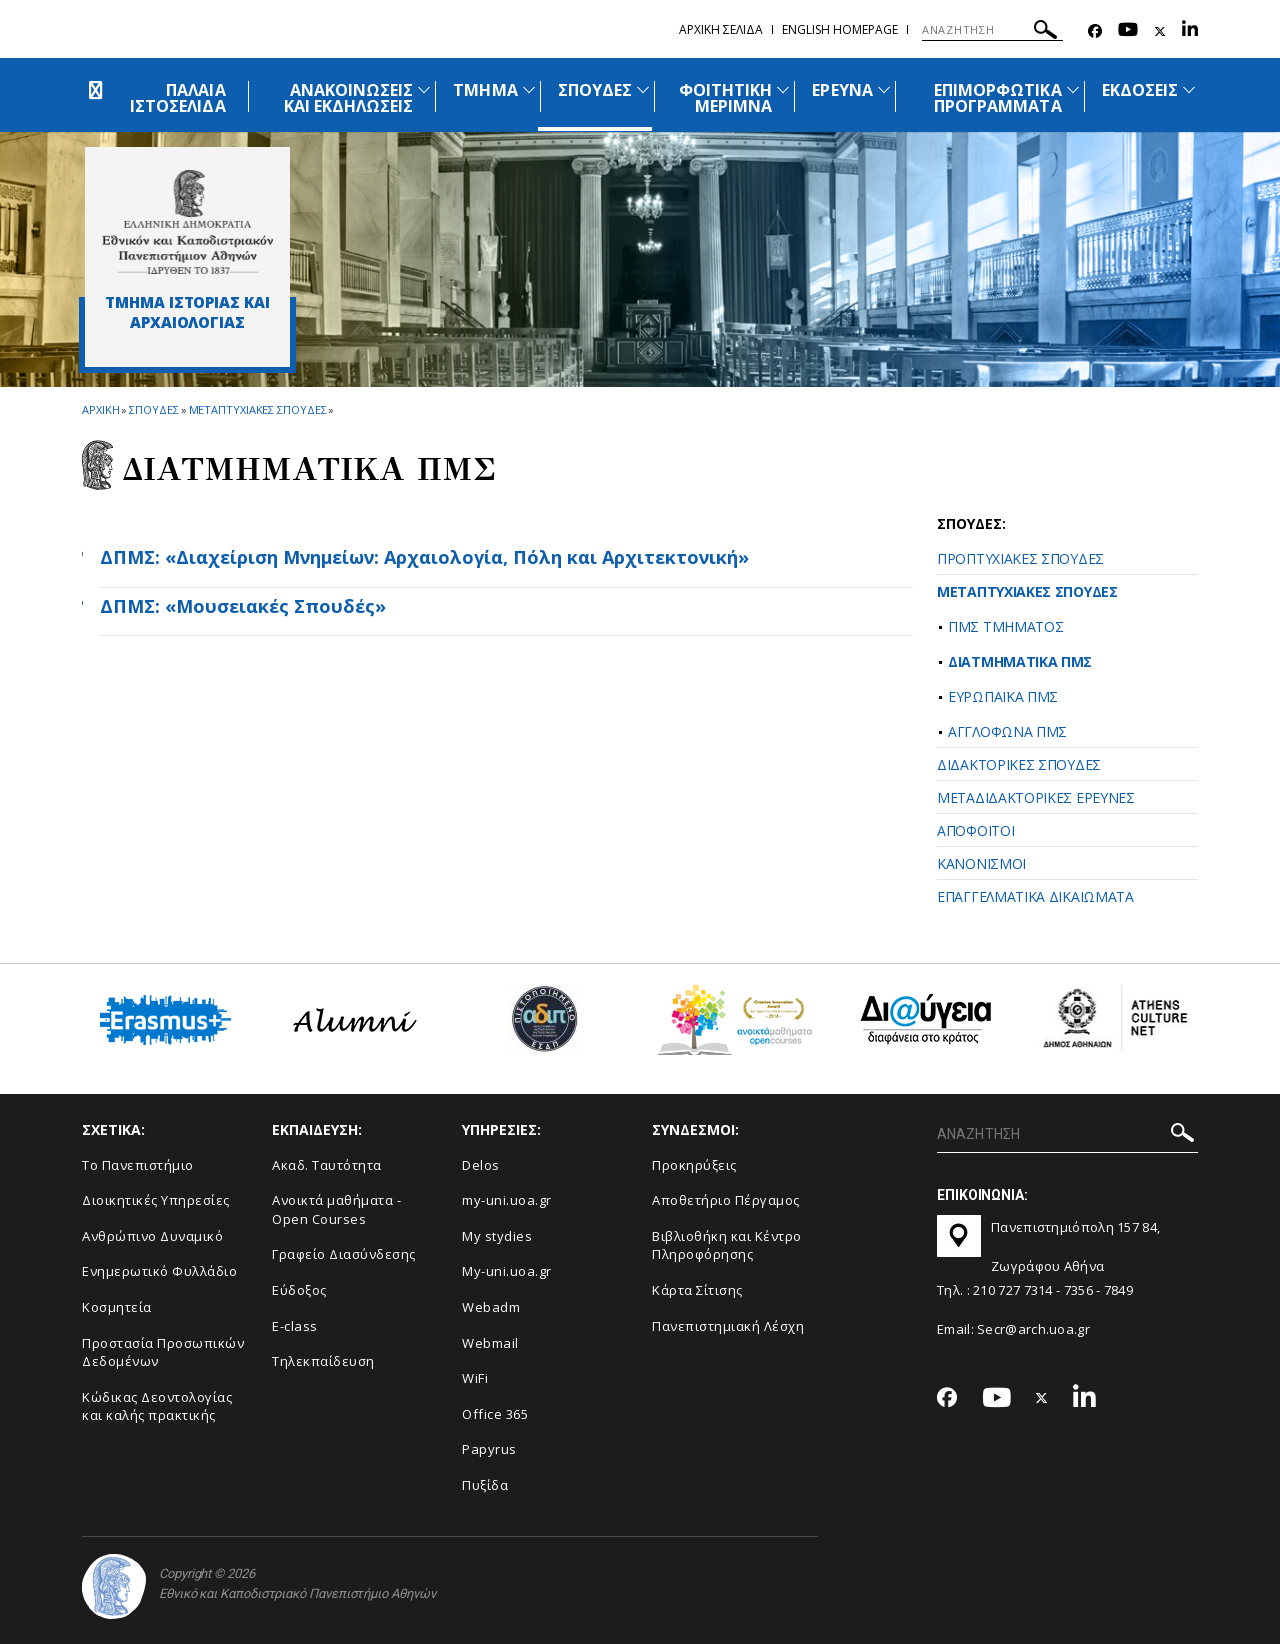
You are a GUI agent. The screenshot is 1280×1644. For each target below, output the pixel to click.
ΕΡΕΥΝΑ (842, 90)
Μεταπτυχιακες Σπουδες (258, 409)
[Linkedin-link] (1190, 31)
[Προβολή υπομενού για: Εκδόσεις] (1189, 89)
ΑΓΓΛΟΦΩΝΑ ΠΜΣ (1007, 731)
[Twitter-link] (1160, 31)
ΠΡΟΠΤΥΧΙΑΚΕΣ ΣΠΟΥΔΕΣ (1020, 558)
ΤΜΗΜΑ (485, 90)
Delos (481, 1165)
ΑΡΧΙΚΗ (100, 409)
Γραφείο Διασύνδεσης (344, 1254)
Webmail (490, 1343)
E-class (295, 1326)
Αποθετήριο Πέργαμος (726, 1200)
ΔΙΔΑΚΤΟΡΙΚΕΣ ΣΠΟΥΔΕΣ (1019, 764)
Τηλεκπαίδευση (323, 1361)
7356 (1078, 1290)
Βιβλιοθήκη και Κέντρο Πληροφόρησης (727, 1245)
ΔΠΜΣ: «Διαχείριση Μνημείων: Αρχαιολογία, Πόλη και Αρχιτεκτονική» (424, 557)
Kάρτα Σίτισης (697, 1290)
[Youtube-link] (1128, 31)
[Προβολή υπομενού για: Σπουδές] (643, 89)
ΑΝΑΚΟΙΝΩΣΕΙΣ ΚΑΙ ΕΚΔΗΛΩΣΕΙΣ (349, 98)
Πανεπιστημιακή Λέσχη (728, 1326)
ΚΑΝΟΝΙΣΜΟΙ (981, 863)
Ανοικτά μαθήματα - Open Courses (336, 1209)
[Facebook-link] (1095, 31)
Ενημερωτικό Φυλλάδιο (159, 1271)
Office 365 (495, 1414)
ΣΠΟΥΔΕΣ (595, 90)
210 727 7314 (1013, 1290)
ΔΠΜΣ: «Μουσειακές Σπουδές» (243, 606)
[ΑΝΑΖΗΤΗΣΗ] (992, 30)
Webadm (491, 1307)
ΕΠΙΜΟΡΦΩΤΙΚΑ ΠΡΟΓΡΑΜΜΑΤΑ (998, 98)
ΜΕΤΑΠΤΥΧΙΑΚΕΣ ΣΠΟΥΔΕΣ (1027, 591)
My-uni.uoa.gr (507, 1271)
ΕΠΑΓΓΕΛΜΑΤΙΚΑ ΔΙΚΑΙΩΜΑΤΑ (1035, 896)
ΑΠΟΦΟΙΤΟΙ (975, 830)
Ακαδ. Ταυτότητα (327, 1165)
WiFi (475, 1378)
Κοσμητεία (117, 1307)
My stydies (497, 1236)
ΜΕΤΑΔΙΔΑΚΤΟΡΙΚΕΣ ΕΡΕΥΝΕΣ (1036, 797)
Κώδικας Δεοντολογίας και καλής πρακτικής (157, 1406)
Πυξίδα (485, 1485)
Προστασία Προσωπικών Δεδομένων (163, 1352)
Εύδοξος (299, 1290)
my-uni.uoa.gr (507, 1200)
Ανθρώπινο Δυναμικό (152, 1236)
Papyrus (489, 1449)
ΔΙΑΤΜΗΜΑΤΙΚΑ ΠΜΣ (1020, 661)
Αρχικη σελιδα (721, 29)
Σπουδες (153, 409)
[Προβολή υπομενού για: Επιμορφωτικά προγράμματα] (1073, 89)
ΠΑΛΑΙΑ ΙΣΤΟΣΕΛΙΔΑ (178, 98)
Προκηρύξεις (694, 1165)
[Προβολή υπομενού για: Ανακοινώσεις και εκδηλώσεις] (424, 89)
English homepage (840, 29)
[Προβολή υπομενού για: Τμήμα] (529, 89)
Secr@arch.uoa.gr (1033, 1329)
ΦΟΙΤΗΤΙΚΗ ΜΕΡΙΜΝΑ (725, 98)
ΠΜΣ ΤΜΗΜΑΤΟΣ (1005, 626)
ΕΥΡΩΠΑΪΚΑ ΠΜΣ (1003, 696)
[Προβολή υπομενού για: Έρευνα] (884, 89)
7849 (1118, 1290)
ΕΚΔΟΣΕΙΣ (1140, 90)
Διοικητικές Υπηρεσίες (156, 1200)
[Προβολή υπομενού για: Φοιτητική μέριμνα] (783, 89)
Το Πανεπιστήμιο (138, 1165)
